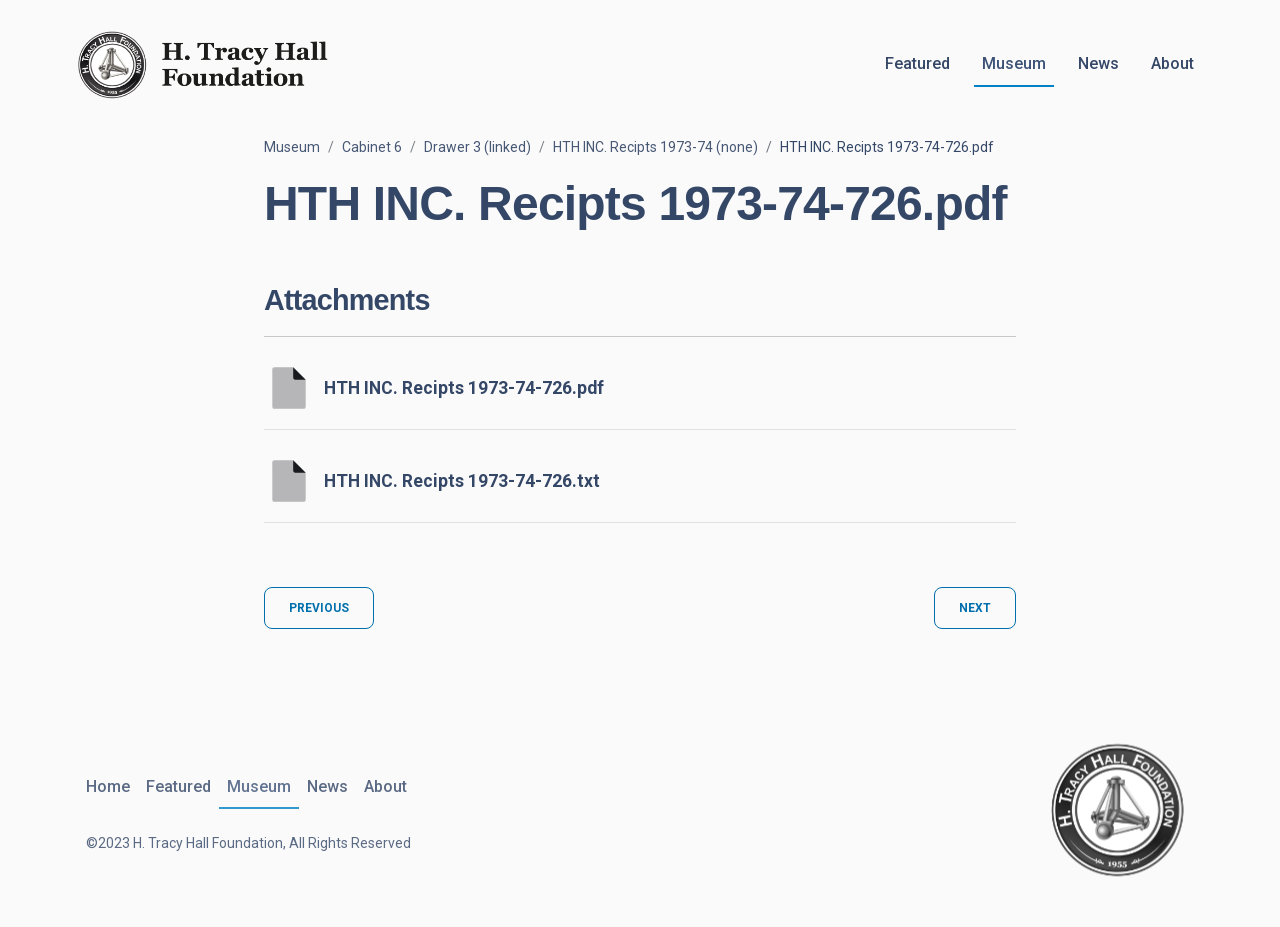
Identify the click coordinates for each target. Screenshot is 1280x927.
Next (975, 608)
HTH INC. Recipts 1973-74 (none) (655, 147)
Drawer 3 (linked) (477, 147)
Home (108, 786)
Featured (917, 63)
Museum (1014, 63)
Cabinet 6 (372, 147)
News (1098, 63)
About (1172, 63)
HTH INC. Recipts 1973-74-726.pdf (464, 388)
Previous (319, 608)
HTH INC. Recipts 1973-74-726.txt (462, 481)
